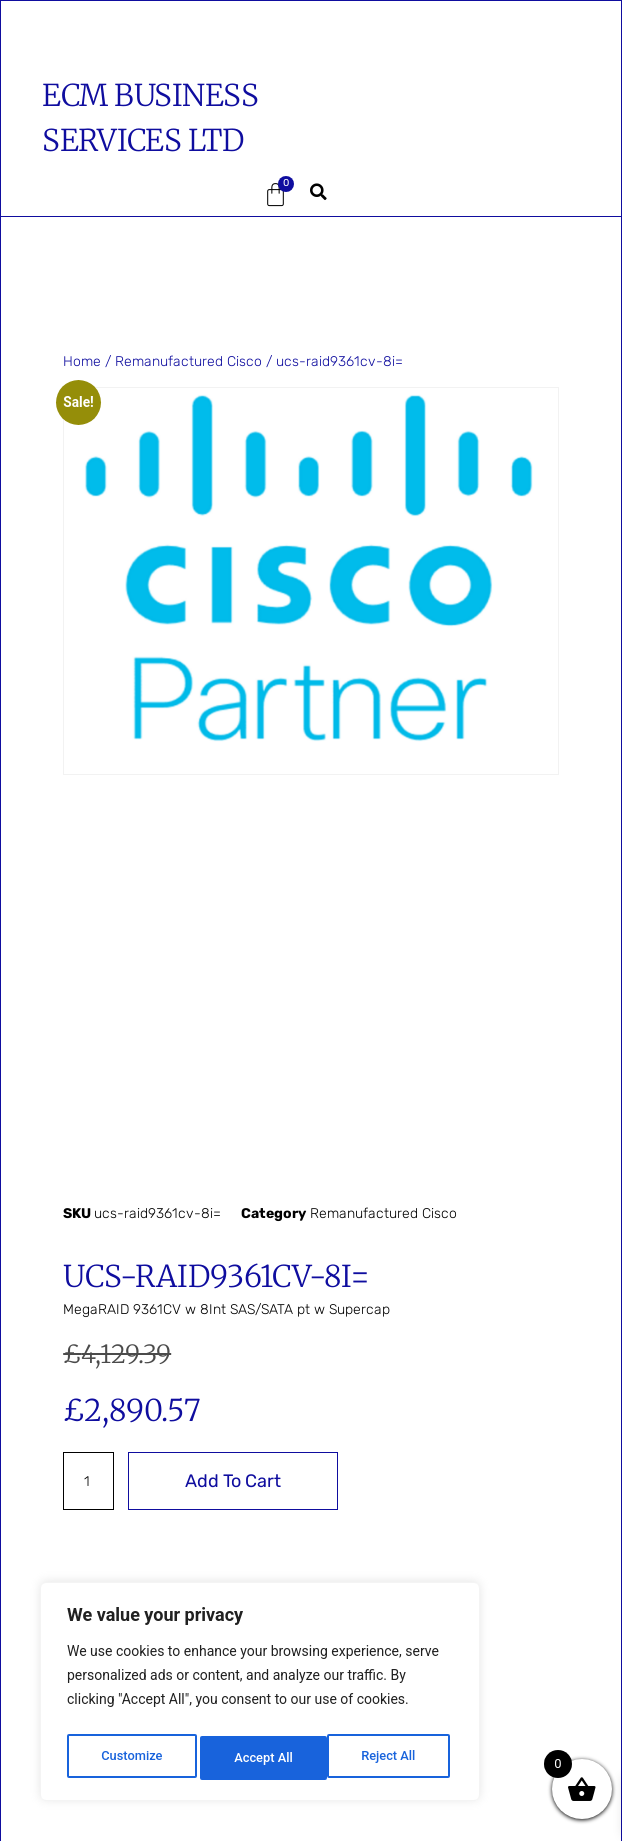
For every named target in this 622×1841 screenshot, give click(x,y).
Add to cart (233, 1481)
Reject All (261, 1758)
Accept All (391, 1758)
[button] (99, 195)
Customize (130, 1758)
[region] (260, 1696)
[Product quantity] (88, 1481)
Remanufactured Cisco (188, 361)
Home (82, 361)
